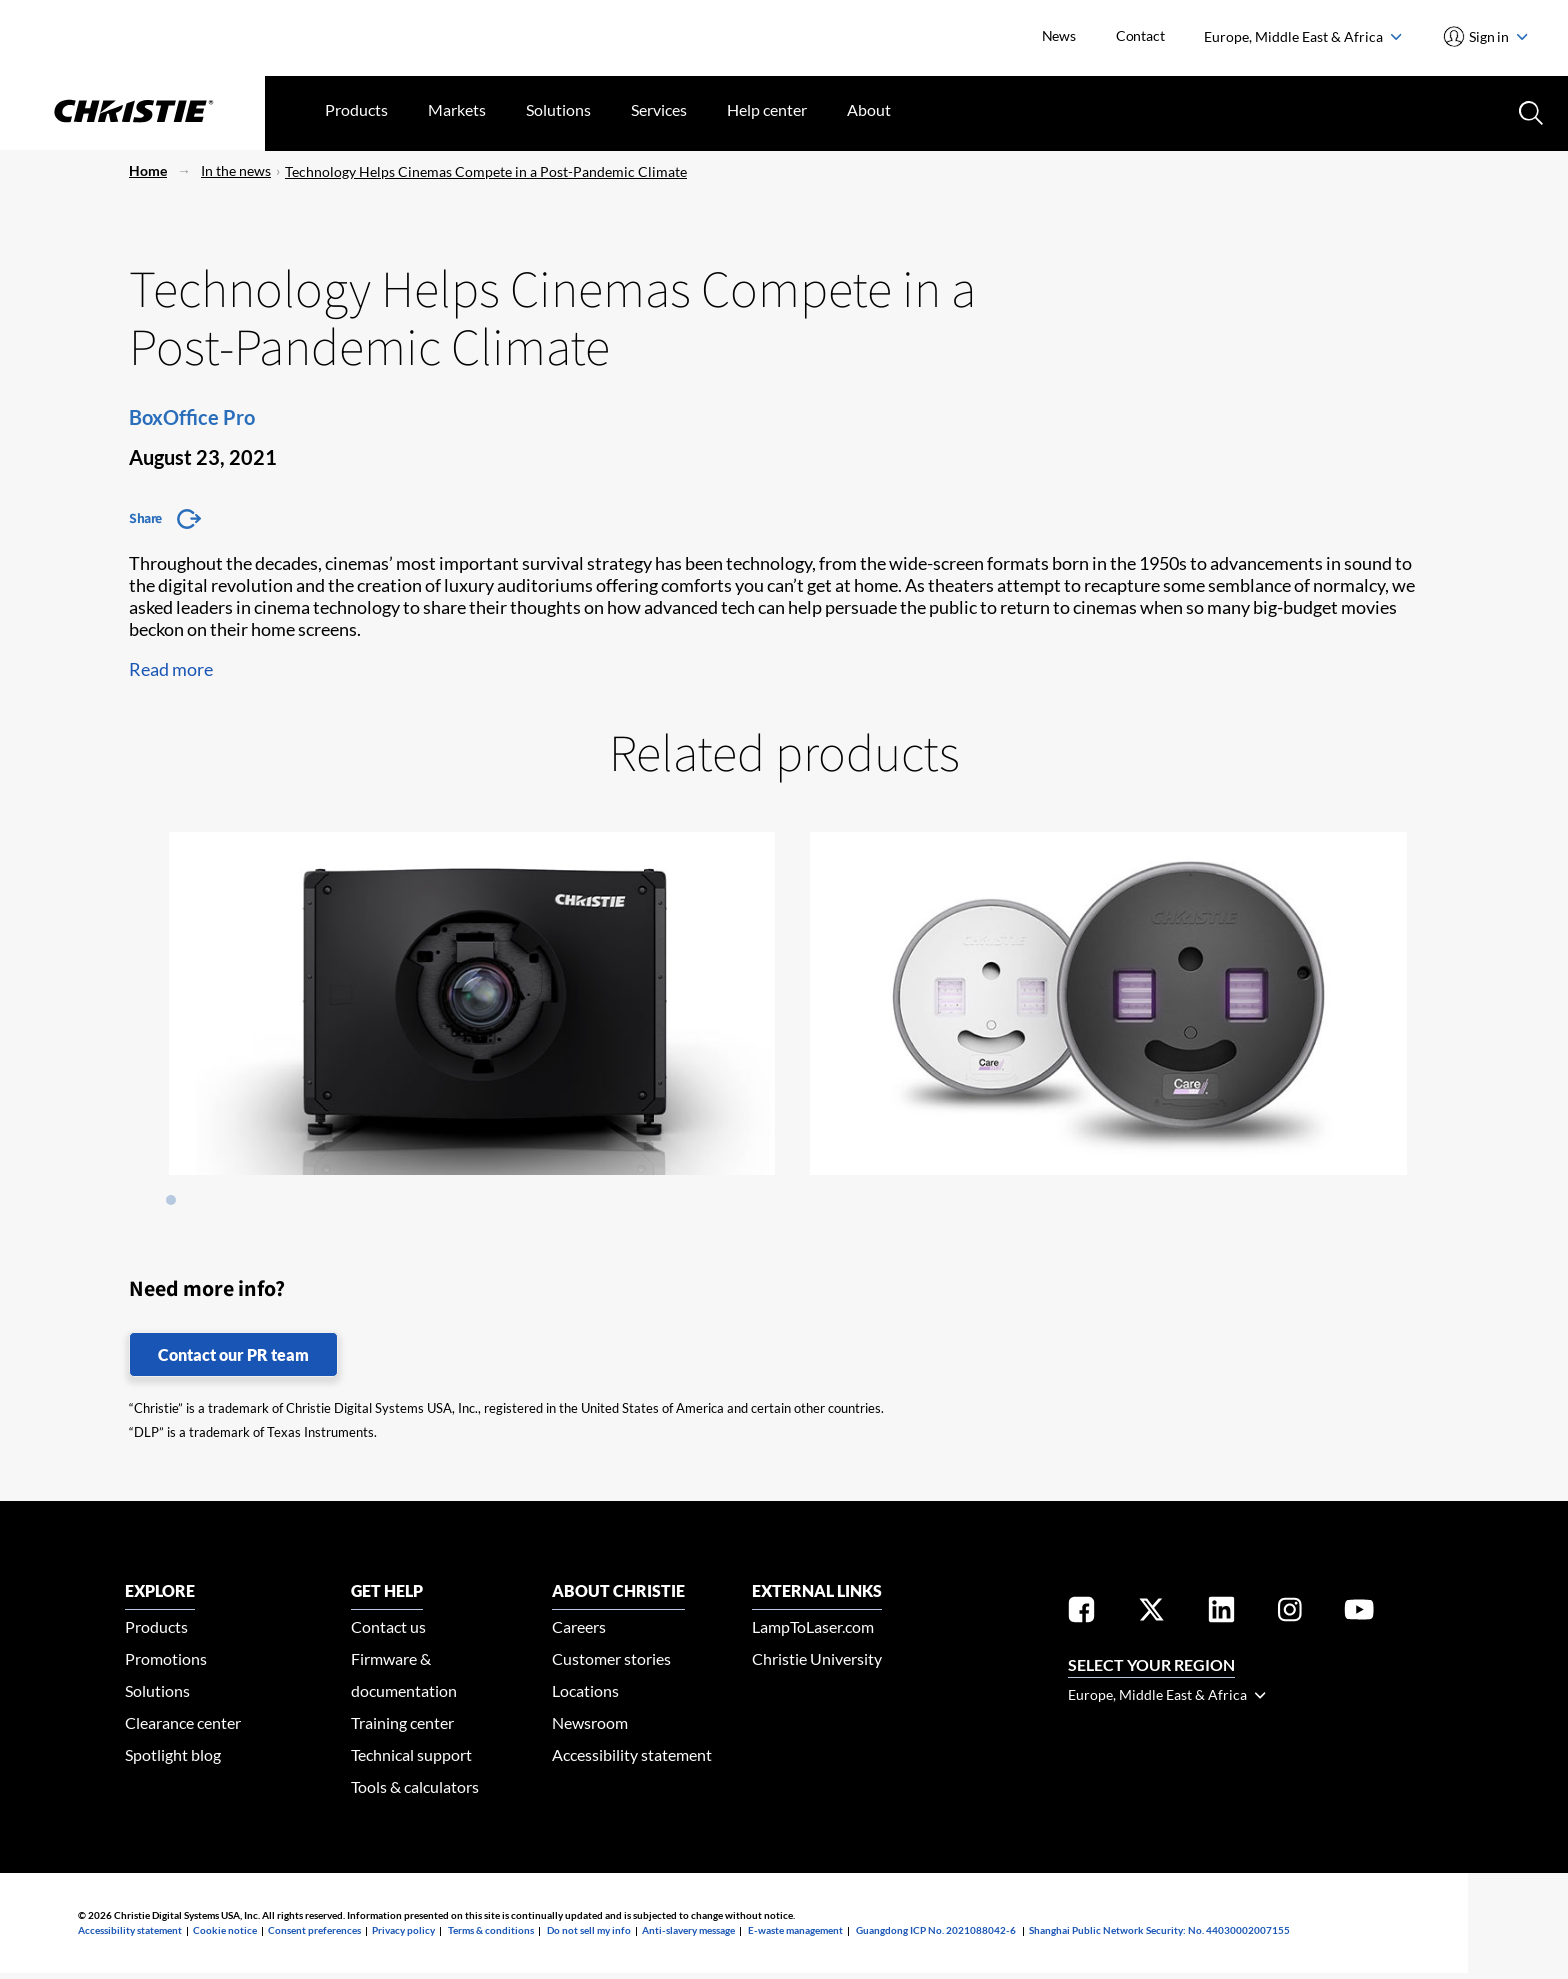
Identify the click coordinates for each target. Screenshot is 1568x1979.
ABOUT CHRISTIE (618, 1590)
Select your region (1151, 1664)
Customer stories (611, 1658)
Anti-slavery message (688, 1930)
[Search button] (1529, 111)
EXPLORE (160, 1590)
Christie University (817, 1658)
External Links (817, 1590)
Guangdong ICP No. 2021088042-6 (936, 1930)
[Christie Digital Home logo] (132, 113)
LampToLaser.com (813, 1626)
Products (356, 109)
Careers (579, 1626)
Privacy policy (403, 1930)
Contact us (388, 1626)
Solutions (558, 109)
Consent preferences (314, 1930)
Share (145, 518)
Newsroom (590, 1722)
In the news (236, 170)
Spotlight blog (173, 1754)
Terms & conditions (491, 1930)
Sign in (1497, 36)
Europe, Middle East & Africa (1303, 36)
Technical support (411, 1754)
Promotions (166, 1658)
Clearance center (183, 1722)
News (1059, 35)
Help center (767, 109)
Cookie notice (225, 1930)
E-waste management (795, 1930)
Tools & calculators (415, 1786)
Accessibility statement (632, 1754)
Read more (171, 669)
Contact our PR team (233, 1354)
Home (148, 170)
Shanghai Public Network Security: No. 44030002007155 (1159, 1930)
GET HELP (387, 1590)
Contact (1140, 35)
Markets (457, 109)
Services (659, 109)
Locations (585, 1690)
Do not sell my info (589, 1930)
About (869, 109)
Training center (402, 1722)
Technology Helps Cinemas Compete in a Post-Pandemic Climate (486, 171)
